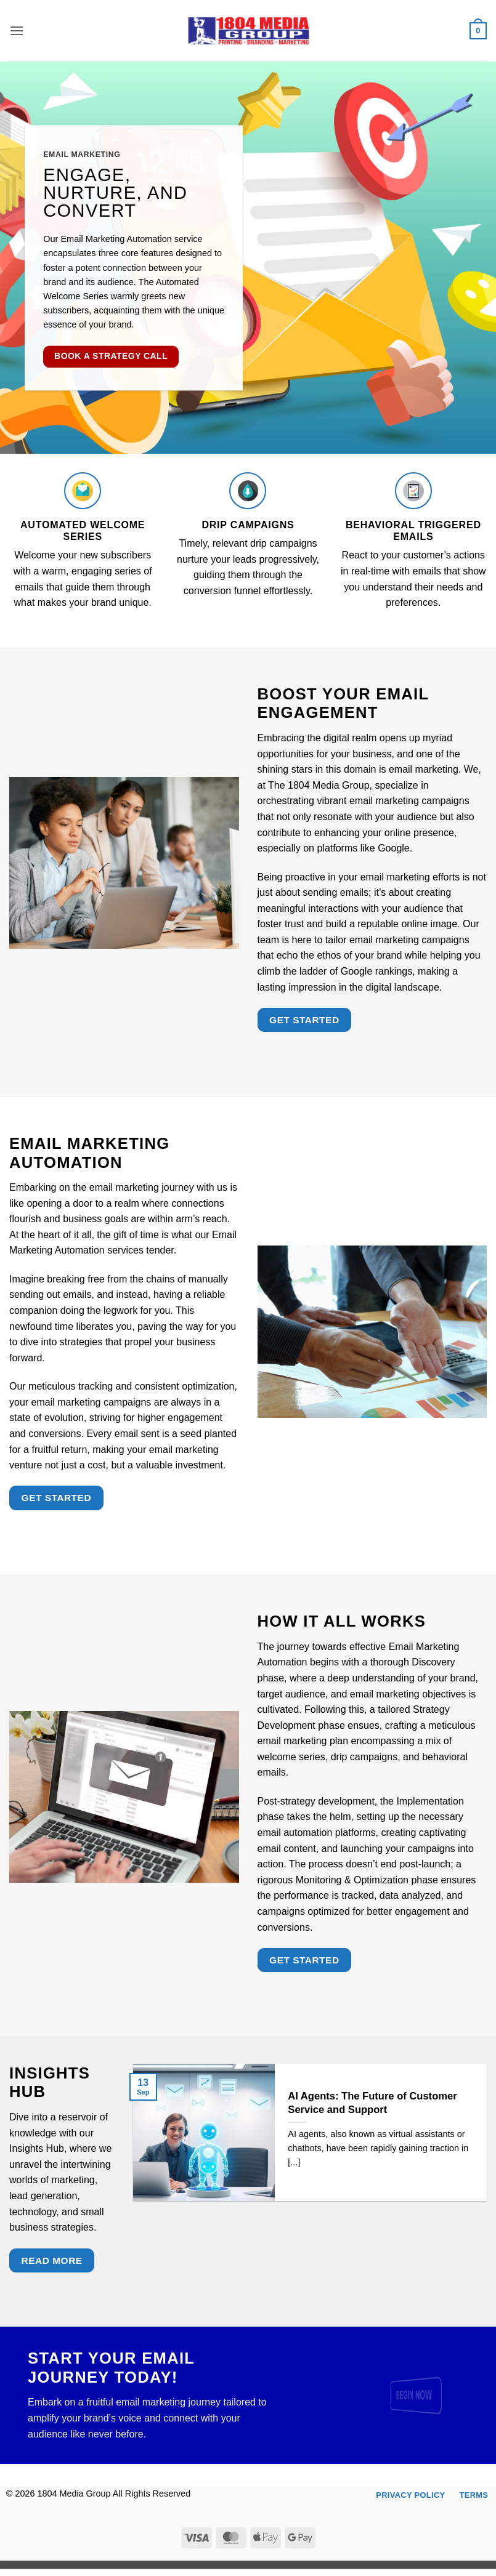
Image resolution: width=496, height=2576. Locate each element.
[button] (16, 30)
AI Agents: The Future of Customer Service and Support (372, 2102)
